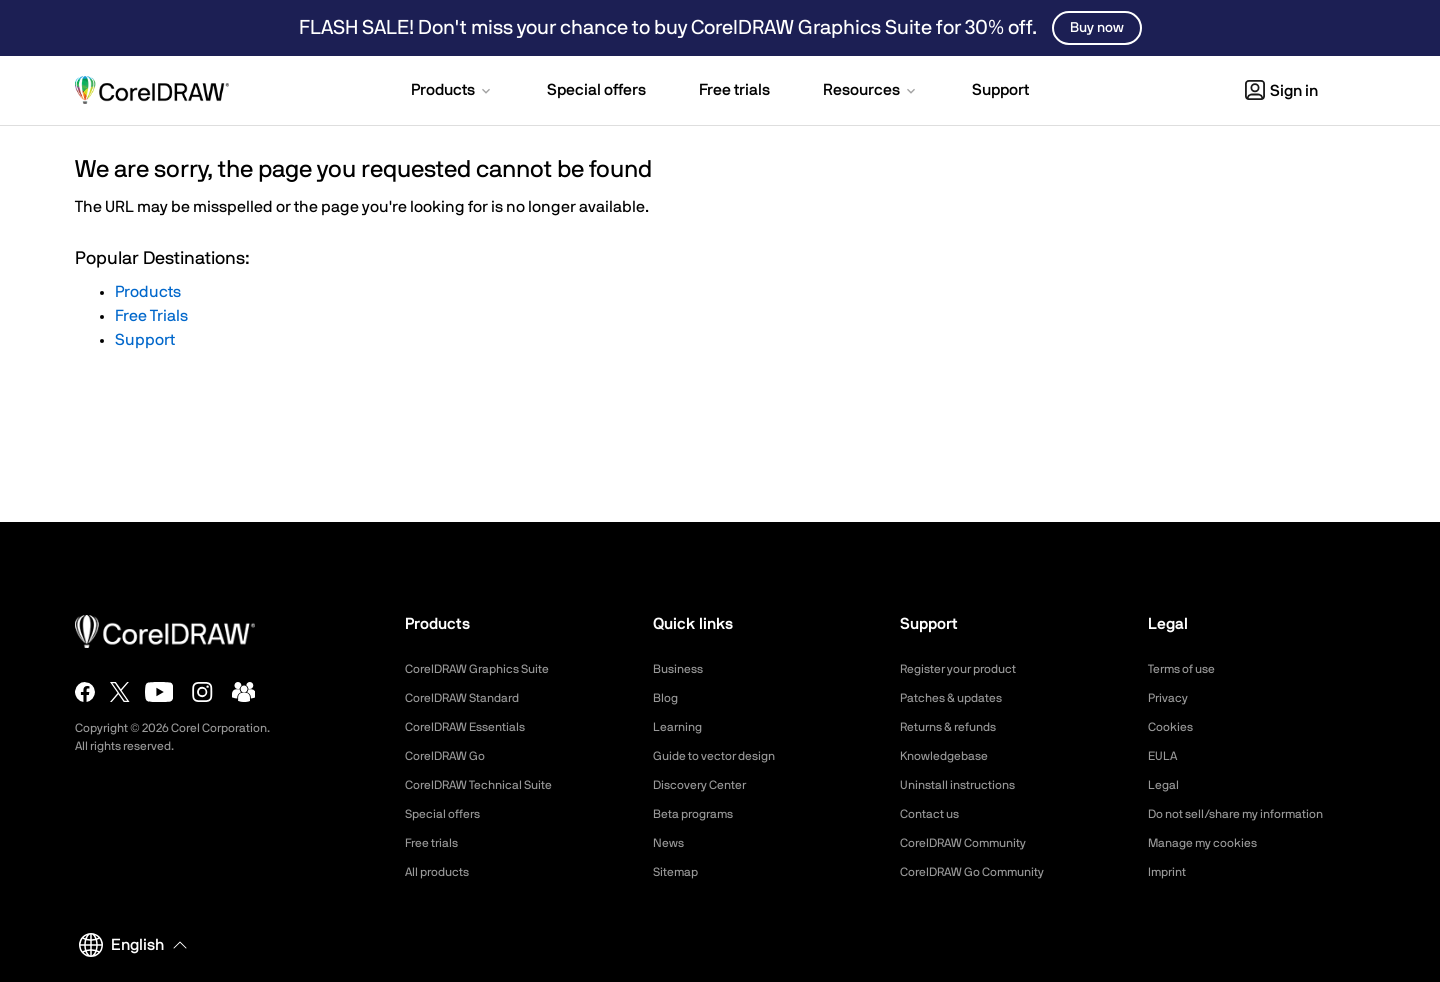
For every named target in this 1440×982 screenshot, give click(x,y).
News (670, 843)
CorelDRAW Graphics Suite (489, 669)
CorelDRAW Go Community (984, 872)
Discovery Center (707, 785)
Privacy (1171, 698)
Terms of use (1188, 669)
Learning (681, 727)
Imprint (1170, 872)
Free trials (436, 843)
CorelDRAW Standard (472, 698)
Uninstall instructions (966, 785)
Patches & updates (959, 698)
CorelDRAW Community (974, 843)
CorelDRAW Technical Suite (490, 785)
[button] (452, 92)
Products (148, 292)
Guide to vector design (724, 756)
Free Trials (151, 316)
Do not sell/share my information (1251, 814)
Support (145, 340)
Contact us (934, 814)
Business (681, 669)
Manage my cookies (1211, 843)
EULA (1165, 756)
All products (442, 872)
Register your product (968, 669)
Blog (667, 698)
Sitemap (679, 872)
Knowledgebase (950, 756)
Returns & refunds (957, 727)
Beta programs (700, 814)
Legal (1165, 785)
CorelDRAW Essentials (475, 727)
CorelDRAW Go (452, 756)
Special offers (448, 814)
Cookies (1173, 727)
